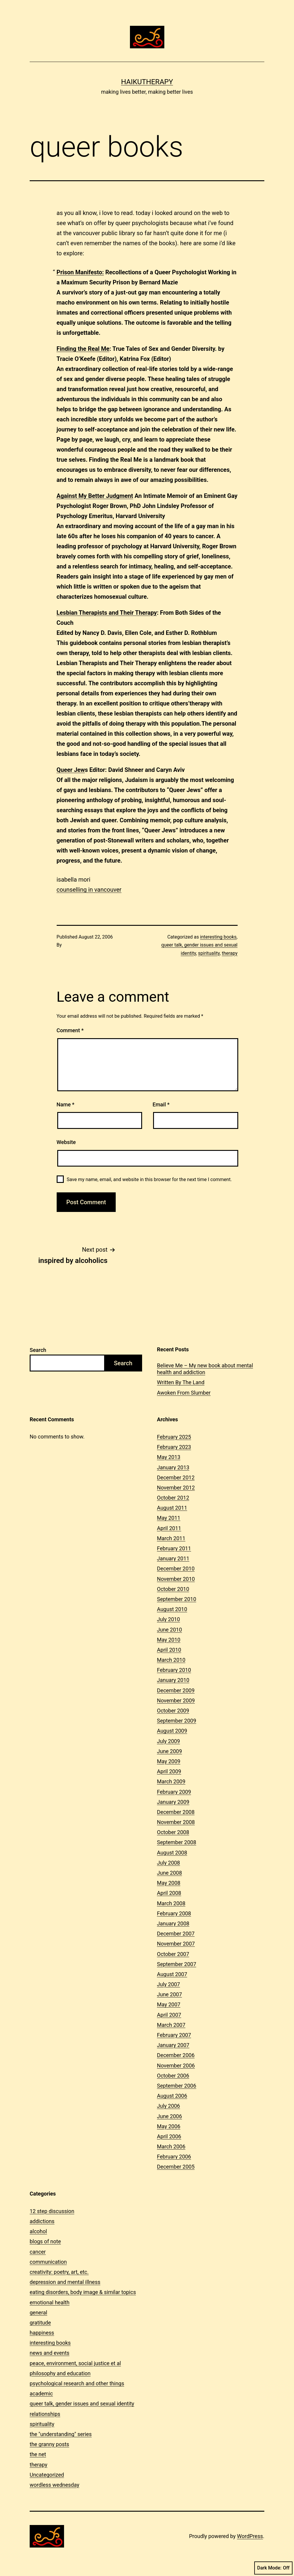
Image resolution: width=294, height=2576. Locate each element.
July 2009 (168, 1741)
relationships (45, 2414)
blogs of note (45, 2241)
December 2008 (176, 1812)
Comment (70, 1030)
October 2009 (173, 1710)
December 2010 (176, 1568)
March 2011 (171, 1538)
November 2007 (176, 1944)
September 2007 (176, 1964)
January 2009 (173, 1802)
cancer (38, 2252)
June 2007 (169, 1994)
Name (65, 1104)
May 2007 (168, 2004)
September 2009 (176, 1721)
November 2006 (176, 2065)
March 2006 (171, 2146)
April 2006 (169, 2136)
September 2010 (176, 1599)
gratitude (40, 2322)
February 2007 (174, 2035)
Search (38, 1350)
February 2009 (174, 1792)
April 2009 (169, 1771)
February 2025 (174, 1437)
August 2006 (172, 2096)
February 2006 (174, 2156)
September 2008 (176, 1842)
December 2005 (176, 2167)
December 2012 (176, 1477)
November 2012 (176, 1487)
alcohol (38, 2231)
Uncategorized (47, 2475)
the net (38, 2454)
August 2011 (172, 1508)
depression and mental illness (65, 2282)
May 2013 (168, 1457)
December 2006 (176, 2055)
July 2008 (168, 1863)
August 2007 (172, 1974)
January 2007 (173, 2045)
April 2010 (169, 1650)
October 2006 (173, 2075)
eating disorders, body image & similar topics (83, 2292)
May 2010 (168, 1640)
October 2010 (173, 1589)
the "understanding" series (61, 2434)
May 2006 (168, 2126)
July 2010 (168, 1619)
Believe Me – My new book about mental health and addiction (205, 1368)
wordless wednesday (54, 2485)
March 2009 (171, 1781)
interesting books (218, 937)
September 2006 (176, 2086)
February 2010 (174, 1670)
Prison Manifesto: (80, 272)
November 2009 (176, 1700)
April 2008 (169, 1893)
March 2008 (171, 1903)
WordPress (250, 2536)
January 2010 (173, 1680)
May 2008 (168, 1883)
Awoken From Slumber (184, 1393)
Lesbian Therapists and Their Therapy (107, 612)
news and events (49, 2353)
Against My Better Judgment (95, 495)
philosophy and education (60, 2373)
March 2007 (171, 2025)
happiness (42, 2333)
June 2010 (169, 1629)
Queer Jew (71, 769)
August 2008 (172, 1852)
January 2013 (173, 1467)
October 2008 (173, 1832)
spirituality (209, 953)
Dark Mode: (273, 2568)
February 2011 (174, 1548)
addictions (42, 2221)
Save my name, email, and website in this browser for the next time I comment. (149, 1179)
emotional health (49, 2302)
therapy (230, 953)
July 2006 (168, 2106)
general (38, 2312)
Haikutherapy (147, 82)
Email (160, 1104)
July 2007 (168, 1984)
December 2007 (176, 1933)
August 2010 (172, 1609)
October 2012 (173, 1498)
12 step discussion (52, 2211)
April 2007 (169, 2015)
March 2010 (171, 1660)
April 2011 (169, 1528)
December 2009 (176, 1690)
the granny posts (49, 2444)
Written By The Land (180, 1382)
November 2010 (176, 1579)
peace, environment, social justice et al (75, 2363)
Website (66, 1142)
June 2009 (169, 1751)
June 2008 (169, 1873)
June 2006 (169, 2116)
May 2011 (168, 1518)
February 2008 (174, 1913)
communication (48, 2262)
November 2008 (176, 1822)
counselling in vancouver (89, 889)
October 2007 (173, 1954)
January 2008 (173, 1923)
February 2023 (174, 1447)
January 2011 (173, 1558)
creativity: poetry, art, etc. (59, 2272)
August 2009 (172, 1731)
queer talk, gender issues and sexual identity (82, 2403)
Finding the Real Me (83, 348)
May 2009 (168, 1761)
